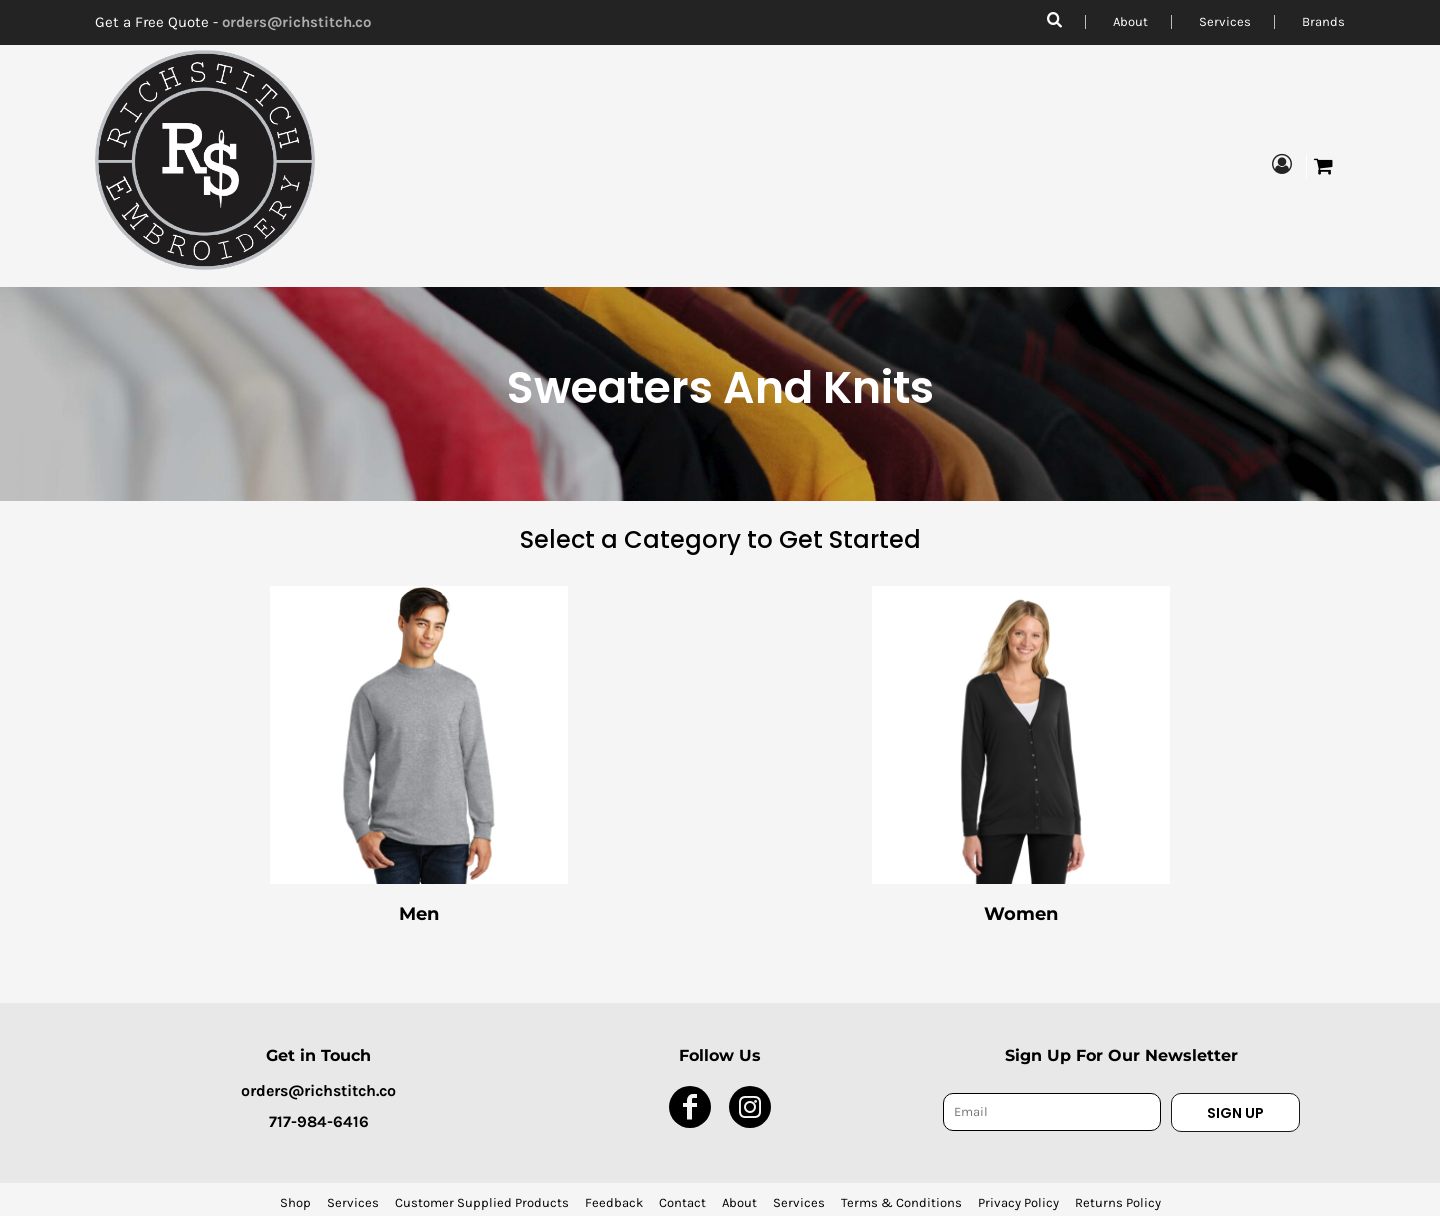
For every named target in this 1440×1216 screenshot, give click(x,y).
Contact (682, 1202)
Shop (295, 1202)
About (1130, 21)
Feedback (614, 1202)
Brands (1323, 21)
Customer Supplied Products (482, 1202)
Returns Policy (1118, 1202)
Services (1225, 21)
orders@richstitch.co (296, 22)
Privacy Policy (1018, 1202)
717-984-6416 (319, 1121)
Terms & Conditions (901, 1202)
